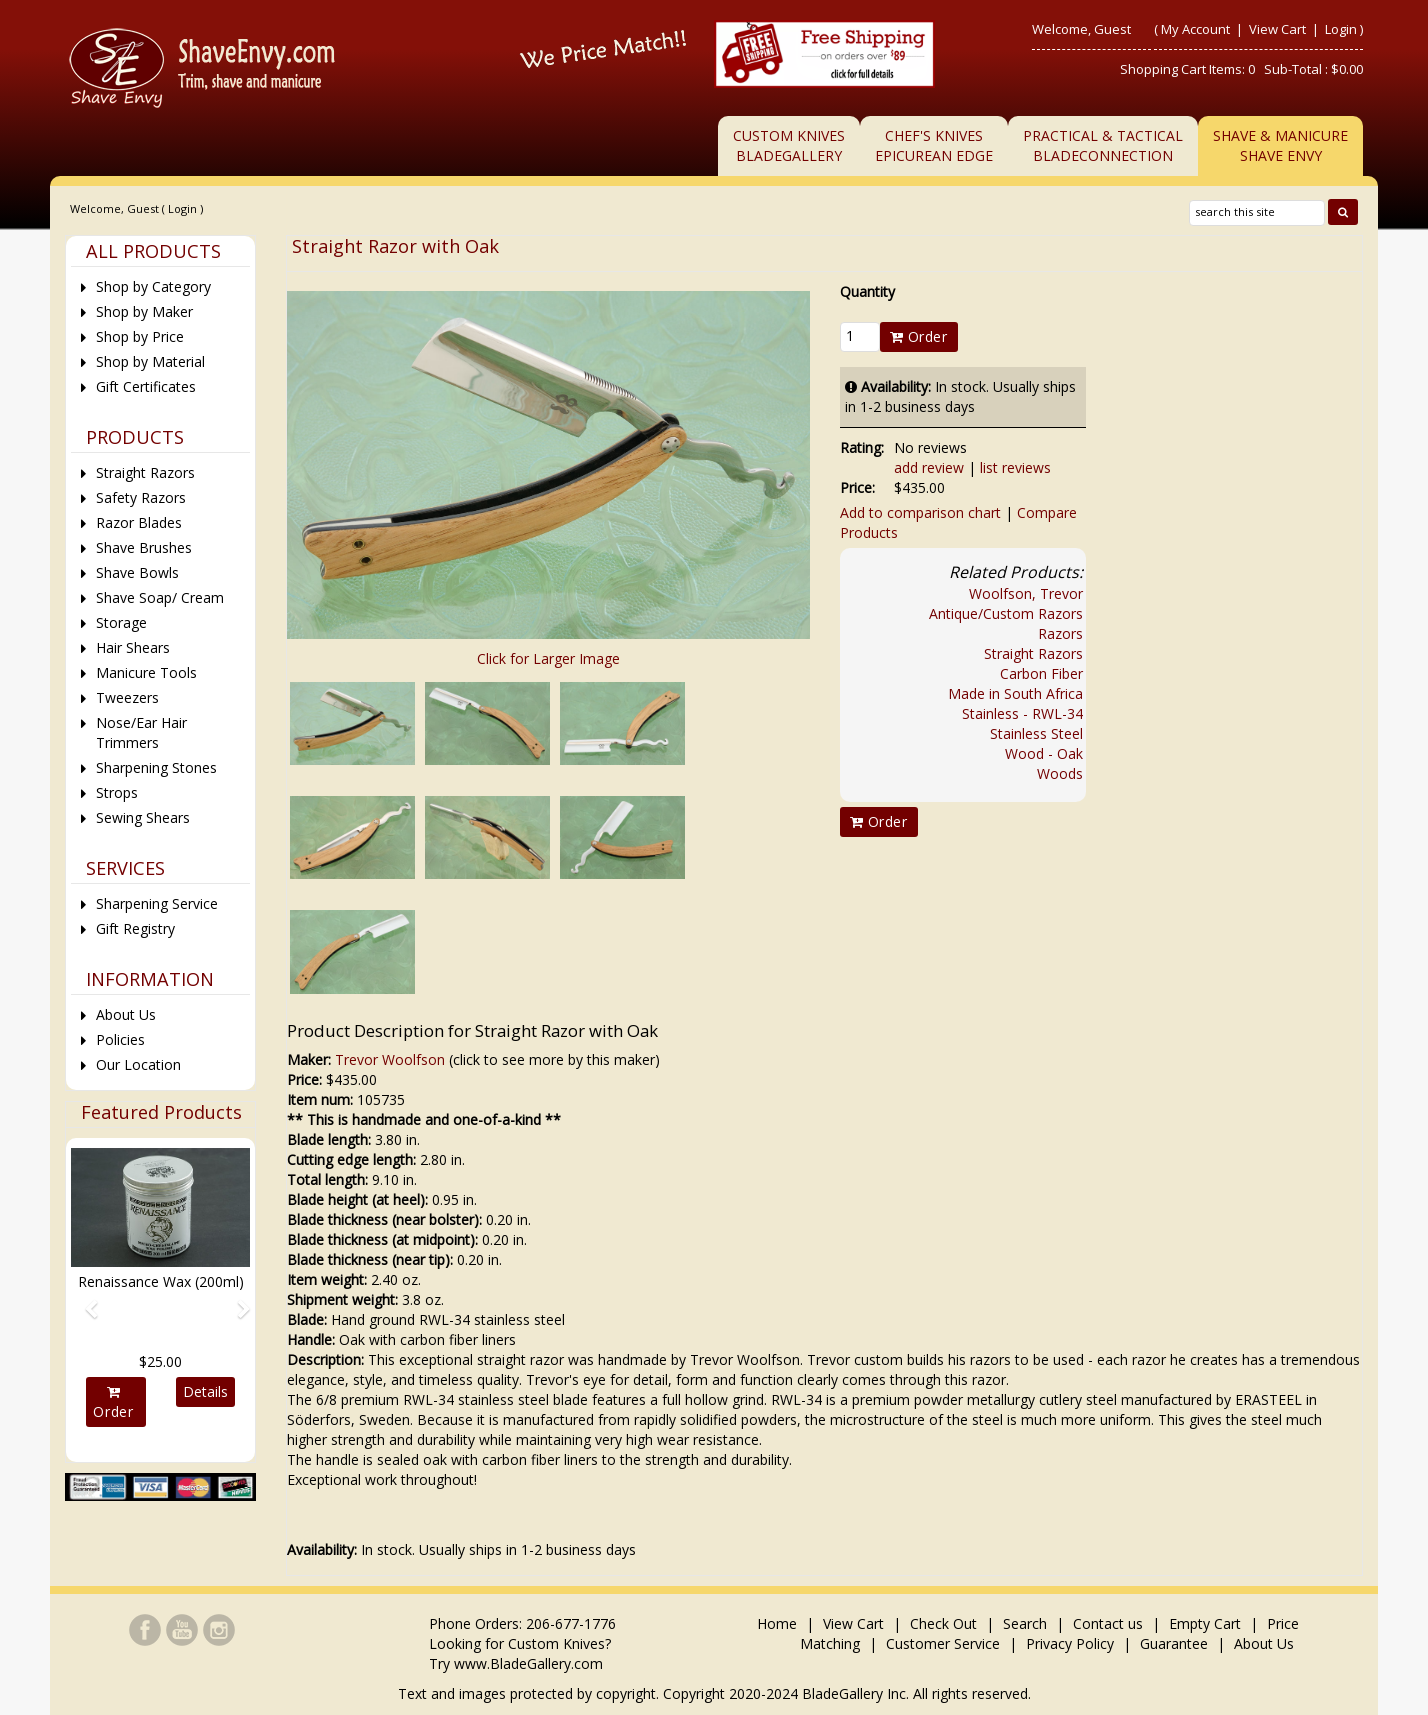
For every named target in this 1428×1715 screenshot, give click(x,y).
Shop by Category (153, 286)
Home (779, 1623)
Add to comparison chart (920, 512)
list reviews (1015, 467)
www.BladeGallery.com (528, 1663)
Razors (1060, 633)
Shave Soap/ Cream (160, 597)
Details (205, 1391)
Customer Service (943, 1643)
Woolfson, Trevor (1026, 593)
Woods (1060, 773)
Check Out (943, 1623)
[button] (84, 1300)
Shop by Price (140, 336)
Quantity (867, 291)
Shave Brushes (144, 547)
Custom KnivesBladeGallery (789, 145)
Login (1341, 29)
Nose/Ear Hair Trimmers (141, 732)
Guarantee (1174, 1643)
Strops (117, 792)
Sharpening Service (157, 903)
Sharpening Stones (156, 767)
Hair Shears (133, 647)
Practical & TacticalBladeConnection (1103, 145)
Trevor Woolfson (390, 1059)
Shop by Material (150, 361)
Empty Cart (1205, 1623)
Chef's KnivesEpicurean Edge (934, 145)
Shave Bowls (137, 572)
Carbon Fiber (1041, 673)
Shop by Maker (144, 311)
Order (919, 336)
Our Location (138, 1064)
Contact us (1108, 1623)
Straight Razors (1033, 653)
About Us (126, 1014)
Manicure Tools (146, 672)
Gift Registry (135, 928)
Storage (121, 622)
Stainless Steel (1036, 733)
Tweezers (127, 697)
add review (929, 467)
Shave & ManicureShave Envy (1280, 145)
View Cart (1279, 29)
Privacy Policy (1070, 1643)
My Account (1195, 29)
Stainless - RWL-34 (1022, 713)
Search (1025, 1623)
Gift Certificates (146, 386)
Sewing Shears (143, 817)
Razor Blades (139, 522)
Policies (120, 1039)
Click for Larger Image (548, 658)
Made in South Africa (1015, 693)
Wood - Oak (1044, 753)
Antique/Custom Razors (1006, 613)
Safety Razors (141, 497)
